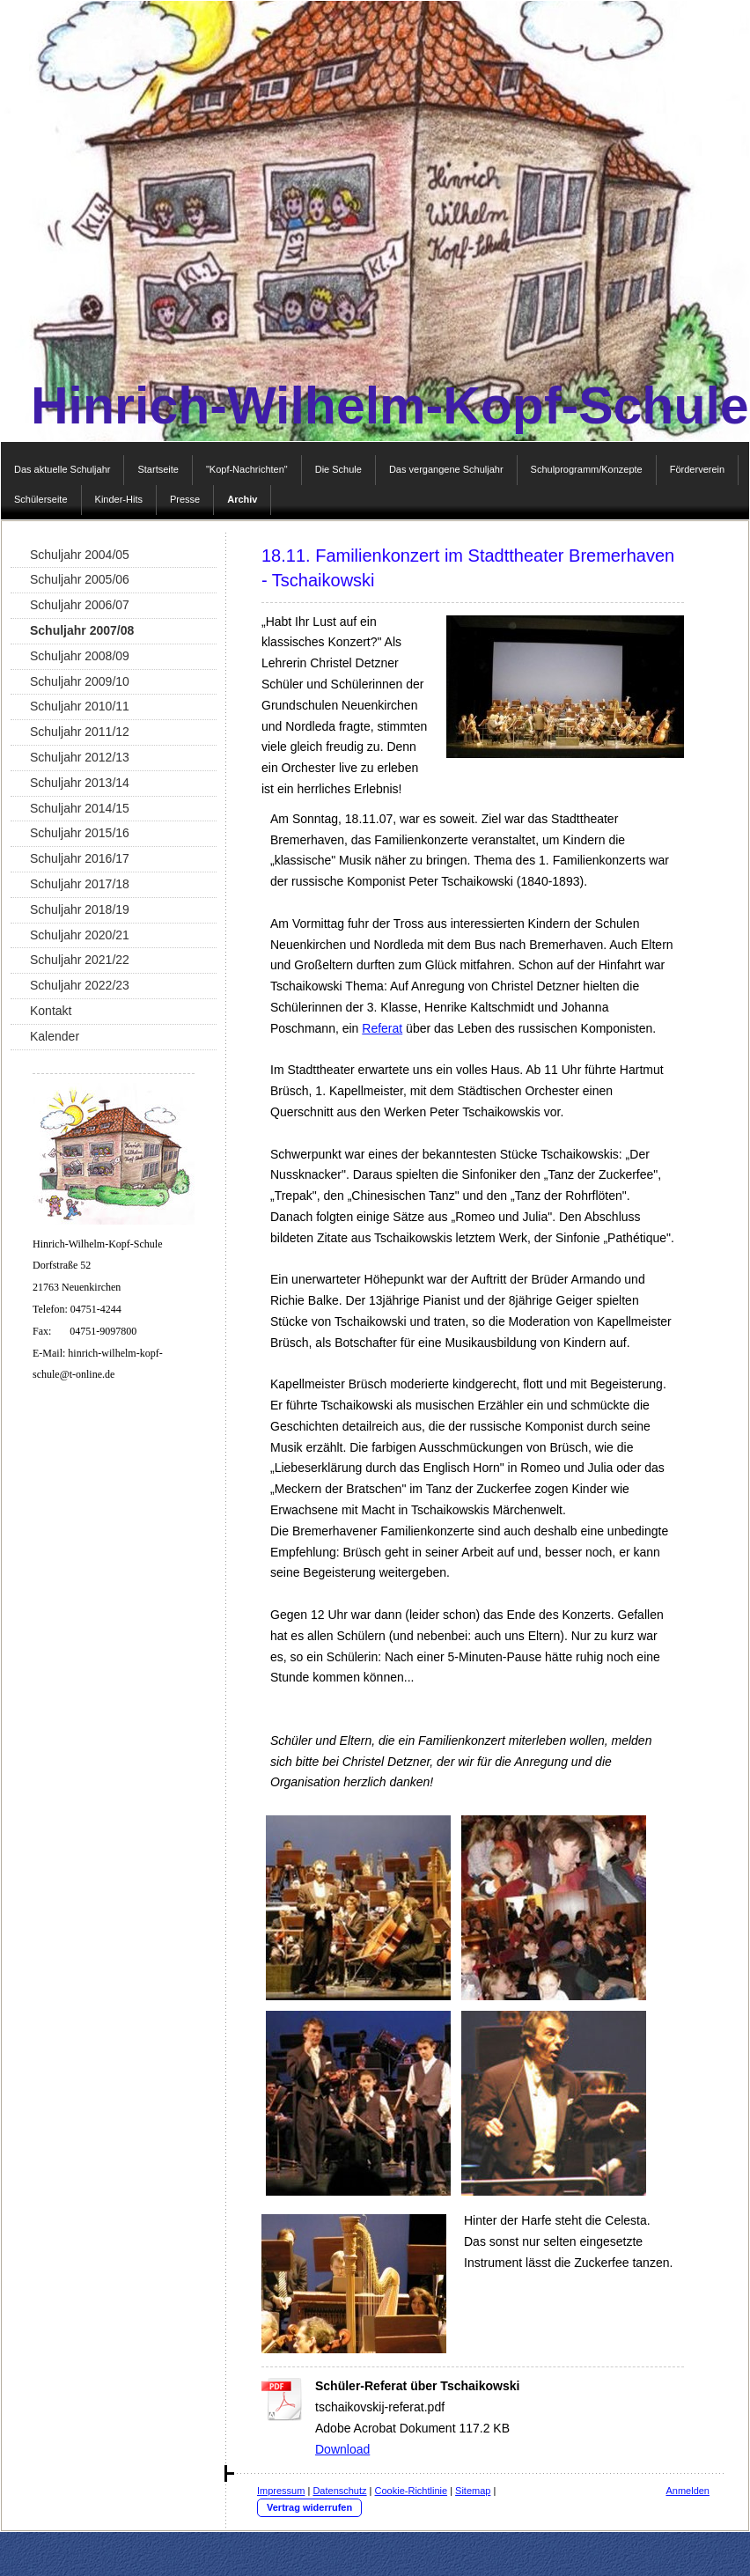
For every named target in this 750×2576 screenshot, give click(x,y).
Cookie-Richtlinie (411, 2490)
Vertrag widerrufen (309, 2507)
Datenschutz (339, 2490)
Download (342, 2449)
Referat (382, 1028)
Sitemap (472, 2490)
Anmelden (687, 2490)
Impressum (281, 2490)
